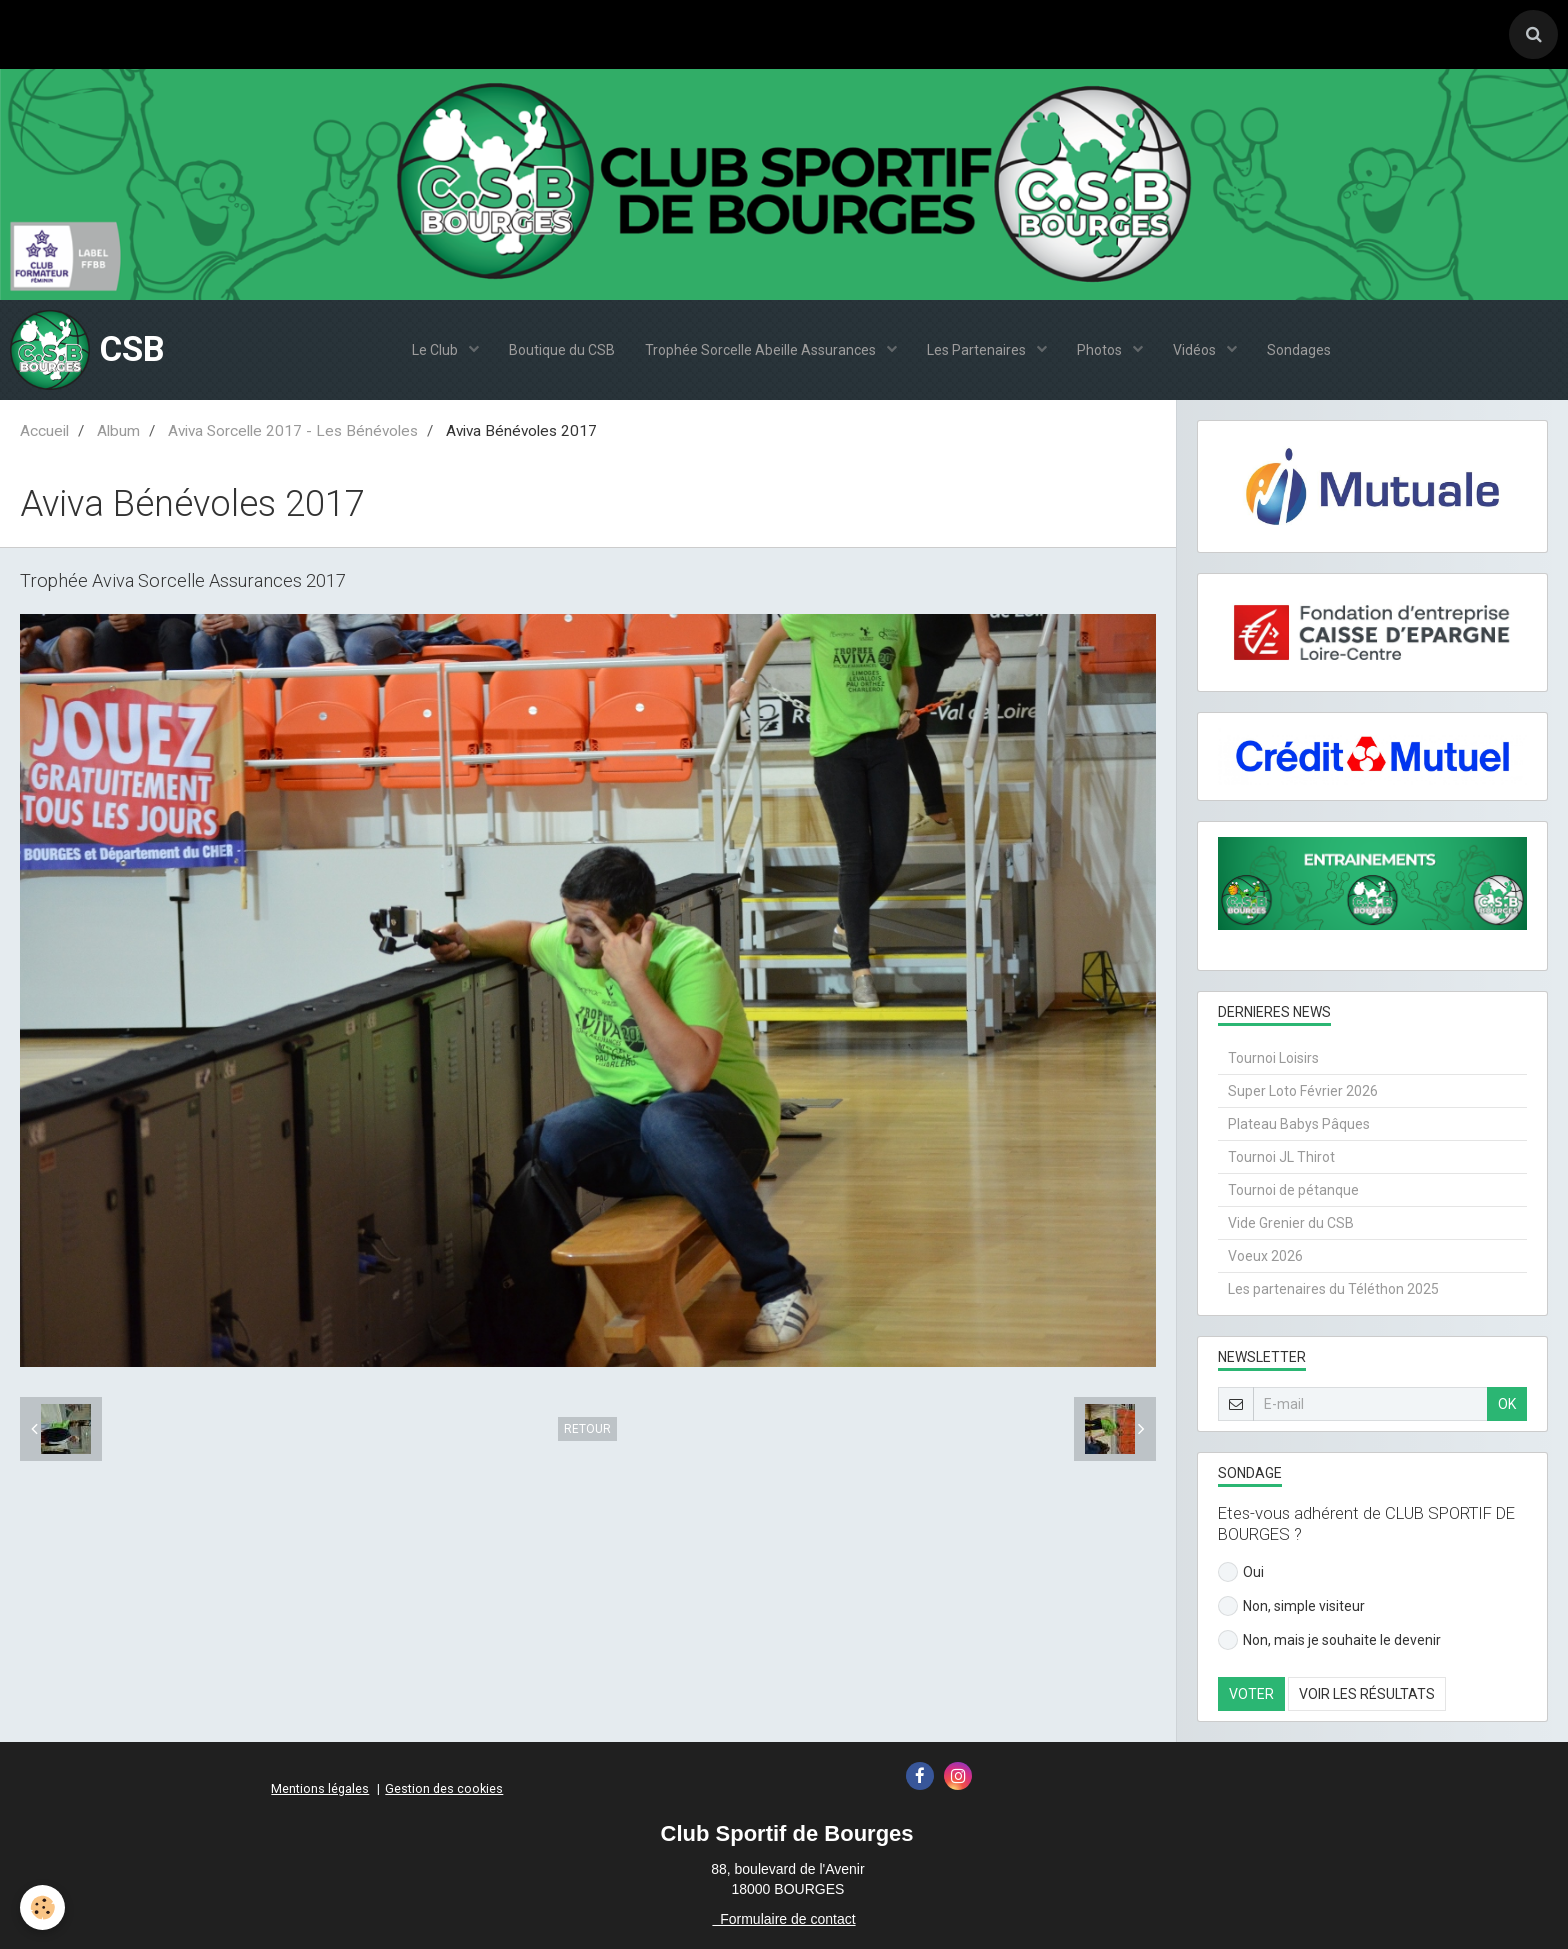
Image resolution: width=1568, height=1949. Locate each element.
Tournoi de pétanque (1293, 1190)
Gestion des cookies (444, 1788)
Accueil (44, 431)
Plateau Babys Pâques (1299, 1124)
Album (118, 431)
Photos (1101, 350)
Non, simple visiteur (1291, 1606)
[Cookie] (42, 1907)
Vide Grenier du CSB (1291, 1223)
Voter (1251, 1694)
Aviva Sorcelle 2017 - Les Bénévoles (293, 431)
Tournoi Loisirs (1273, 1058)
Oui (1241, 1572)
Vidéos (1196, 350)
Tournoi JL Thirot (1281, 1157)
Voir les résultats (1367, 1694)
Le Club (436, 350)
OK (1507, 1404)
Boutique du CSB (562, 350)
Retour (587, 1429)
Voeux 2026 (1265, 1256)
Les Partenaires (978, 350)
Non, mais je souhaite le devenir (1329, 1640)
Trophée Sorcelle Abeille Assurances (762, 350)
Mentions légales (320, 1788)
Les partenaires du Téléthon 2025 (1333, 1289)
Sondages (1299, 350)
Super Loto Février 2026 (1303, 1091)
